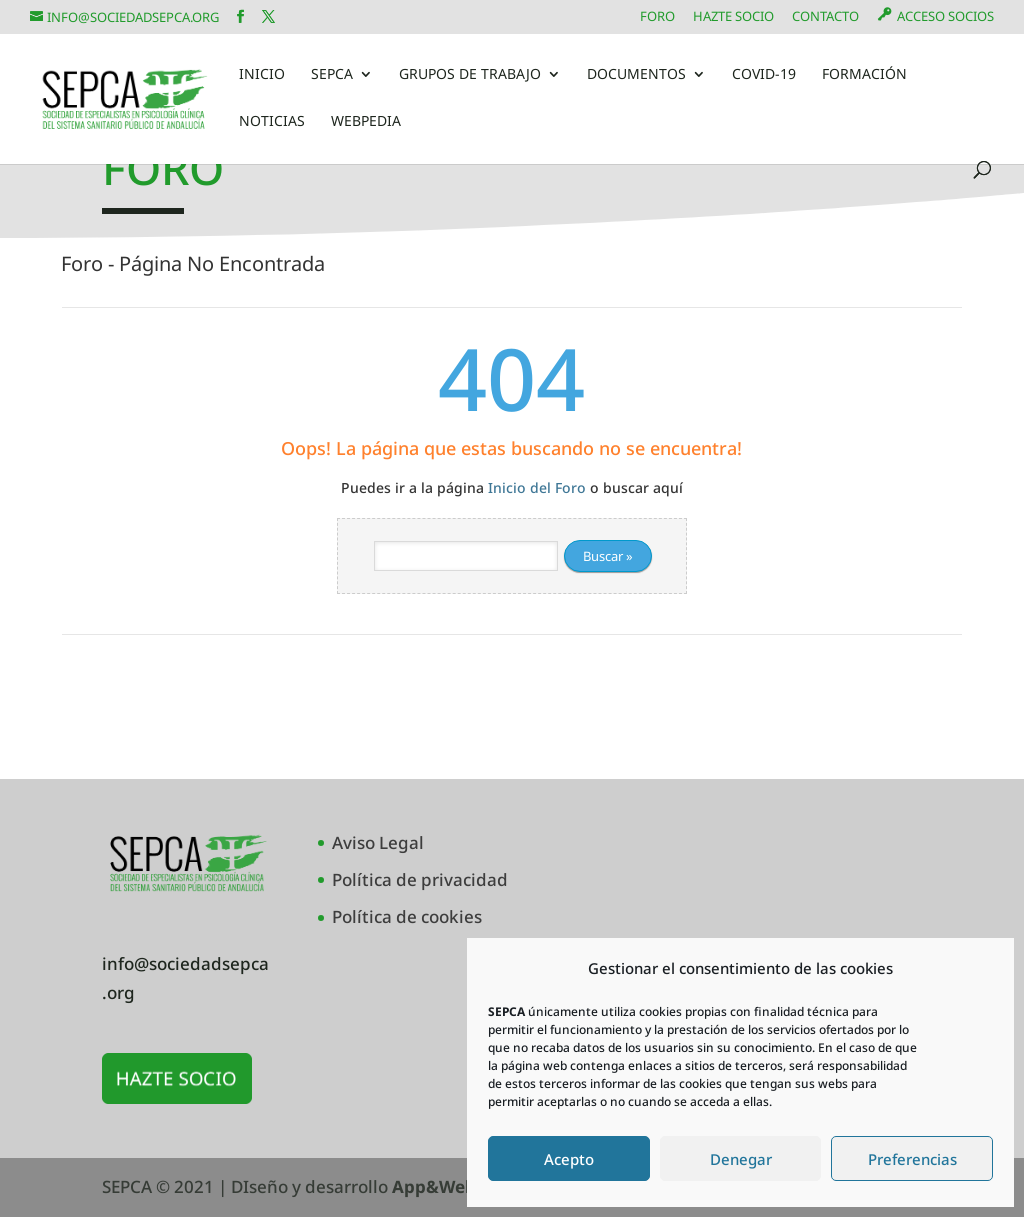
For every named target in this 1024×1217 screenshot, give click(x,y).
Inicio (262, 75)
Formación (864, 75)
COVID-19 (764, 75)
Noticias (272, 122)
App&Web (434, 1186)
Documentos (636, 75)
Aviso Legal (378, 842)
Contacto (825, 17)
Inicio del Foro (537, 487)
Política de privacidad (420, 879)
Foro (657, 17)
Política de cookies (407, 916)
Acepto (569, 1159)
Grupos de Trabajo (470, 75)
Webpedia (366, 122)
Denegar (741, 1159)
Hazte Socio (733, 17)
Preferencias (912, 1159)
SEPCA (332, 75)
